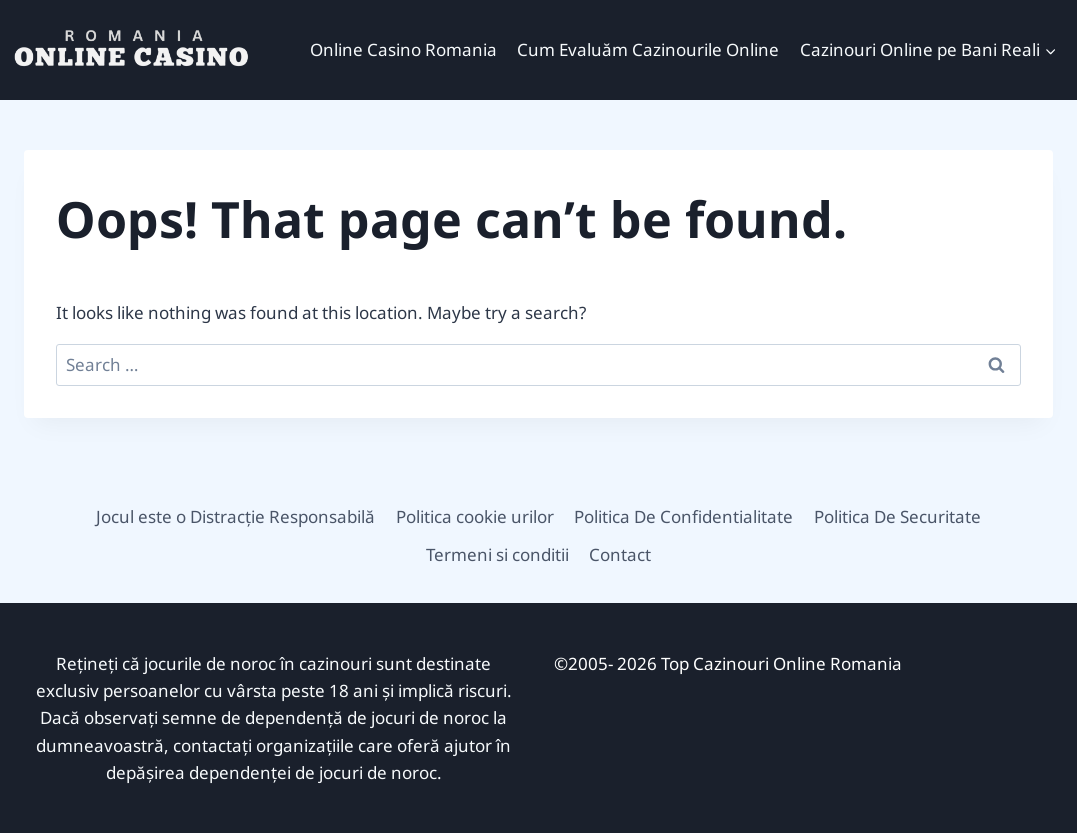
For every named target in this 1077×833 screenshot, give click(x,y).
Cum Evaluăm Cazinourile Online (648, 49)
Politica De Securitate (897, 516)
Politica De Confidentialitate (683, 516)
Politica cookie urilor (475, 516)
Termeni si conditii (497, 554)
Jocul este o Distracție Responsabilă (235, 516)
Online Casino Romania (403, 49)
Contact (620, 554)
